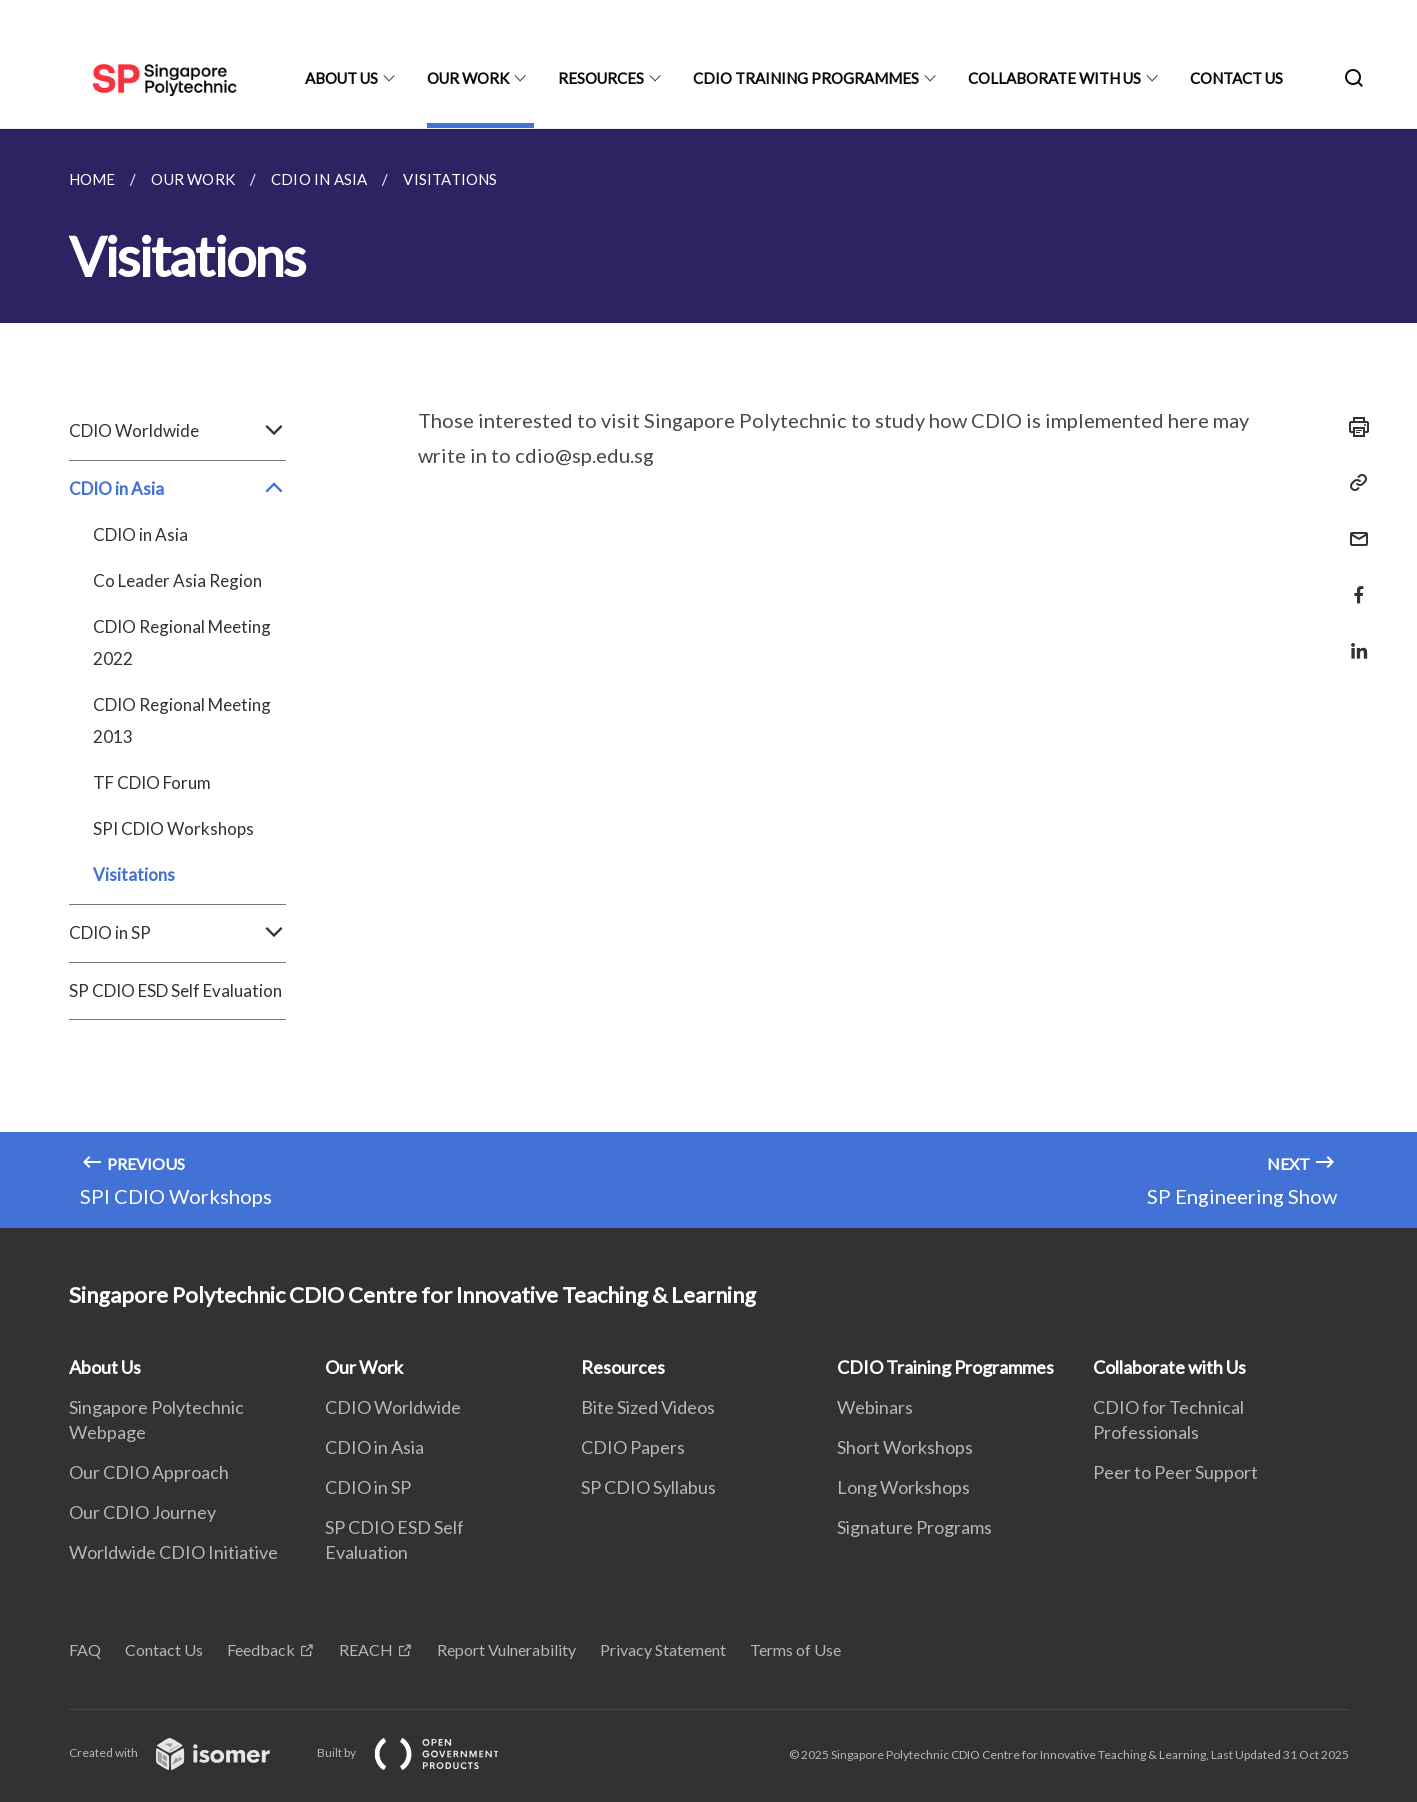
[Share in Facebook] (1353, 582)
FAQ (85, 1649)
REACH (366, 1649)
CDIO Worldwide (177, 431)
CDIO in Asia (177, 489)
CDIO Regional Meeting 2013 (182, 720)
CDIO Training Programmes (806, 78)
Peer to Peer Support (1175, 1472)
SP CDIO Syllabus (648, 1487)
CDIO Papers (633, 1447)
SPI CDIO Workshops (173, 828)
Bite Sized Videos (648, 1407)
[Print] (1353, 427)
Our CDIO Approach (149, 1472)
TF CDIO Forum (152, 782)
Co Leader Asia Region (177, 580)
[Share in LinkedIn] (1353, 638)
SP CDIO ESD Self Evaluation (175, 990)
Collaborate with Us (1054, 78)
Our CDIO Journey (142, 1512)
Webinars (875, 1407)
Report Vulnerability (506, 1649)
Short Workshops (905, 1447)
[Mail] (1353, 526)
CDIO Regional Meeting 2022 (182, 642)
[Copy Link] (1353, 483)
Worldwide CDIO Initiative (173, 1552)
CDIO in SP (177, 933)
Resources (601, 78)
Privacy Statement (663, 1649)
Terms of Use (795, 1649)
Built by (424, 1752)
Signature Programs (914, 1527)
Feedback (261, 1649)
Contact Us (1236, 78)
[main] (708, 678)
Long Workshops (903, 1487)
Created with (185, 1752)
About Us (341, 78)
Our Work (468, 78)
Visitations (134, 874)
